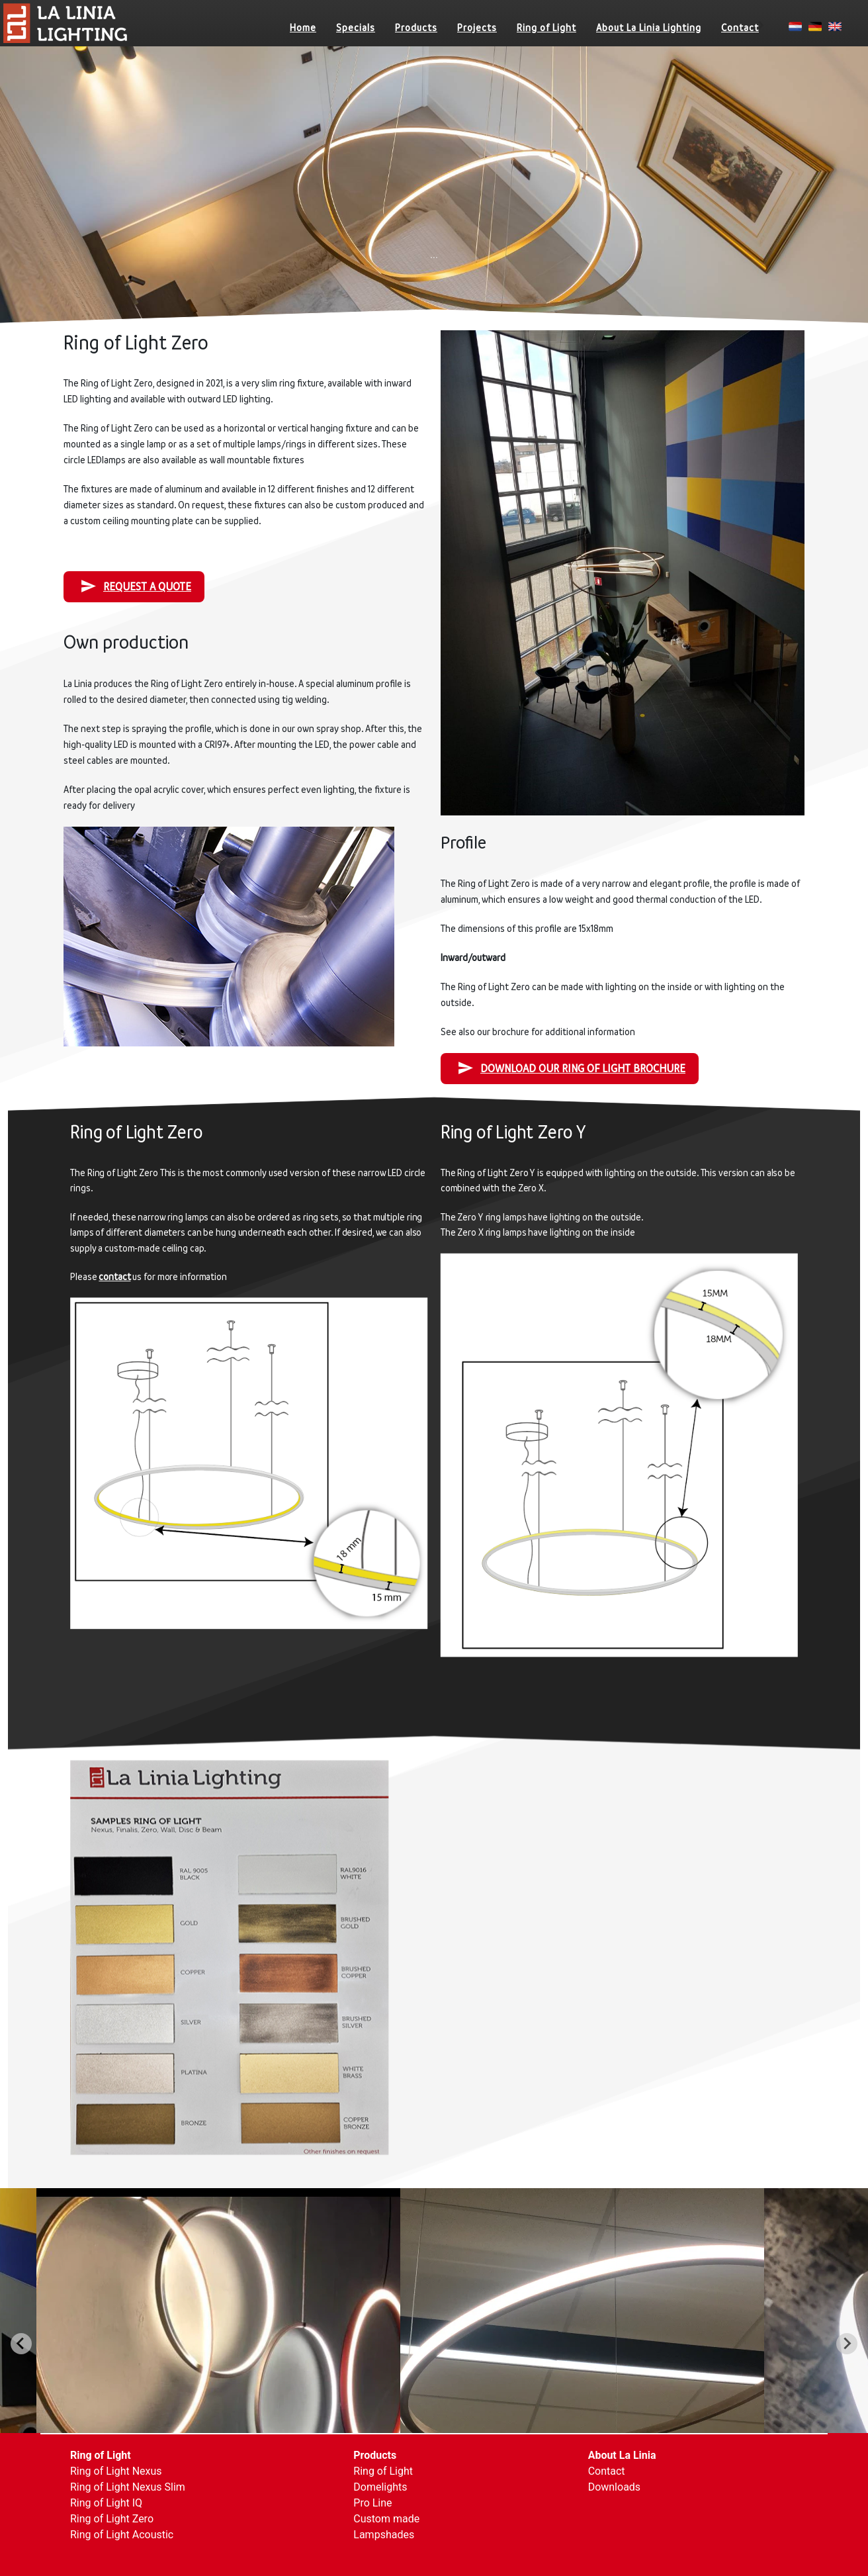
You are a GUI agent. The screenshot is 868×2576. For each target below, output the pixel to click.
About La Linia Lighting (648, 27)
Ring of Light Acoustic (121, 2534)
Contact (740, 27)
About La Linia (622, 2455)
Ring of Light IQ (106, 2503)
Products (416, 27)
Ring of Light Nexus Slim (127, 2487)
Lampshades (383, 2534)
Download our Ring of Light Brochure (571, 1068)
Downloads (614, 2487)
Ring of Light (546, 27)
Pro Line (372, 2503)
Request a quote (135, 586)
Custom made (386, 2518)
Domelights (380, 2487)
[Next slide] (846, 2343)
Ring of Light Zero (111, 2518)
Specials (355, 27)
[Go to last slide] (21, 2343)
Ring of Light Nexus (116, 2471)
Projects (477, 27)
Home (303, 27)
